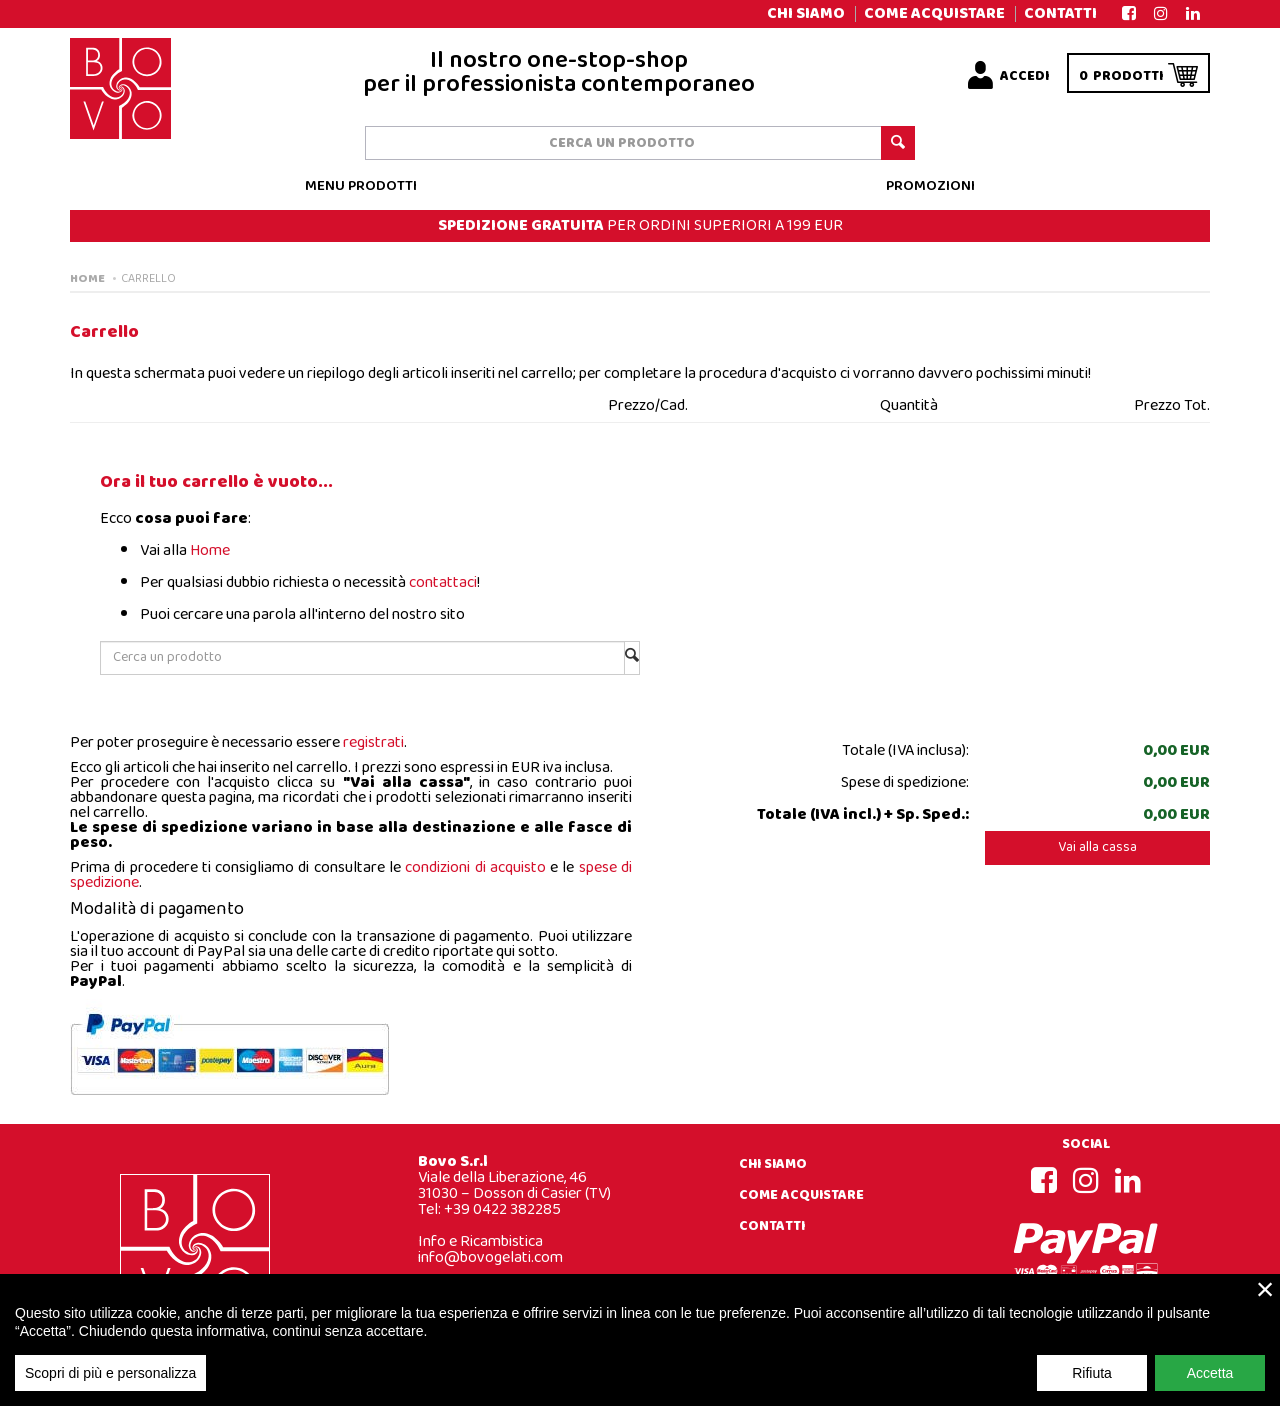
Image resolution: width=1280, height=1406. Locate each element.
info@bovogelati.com (490, 1257)
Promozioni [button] (930, 186)
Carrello (148, 279)
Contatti (1060, 13)
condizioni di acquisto (475, 867)
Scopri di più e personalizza (110, 1386)
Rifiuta (1092, 1386)
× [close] (1265, 1302)
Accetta (1210, 1386)
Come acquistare (934, 13)
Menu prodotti (361, 186)
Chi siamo (806, 13)
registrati (373, 742)
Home (87, 279)
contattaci (443, 582)
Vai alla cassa (1097, 847)
